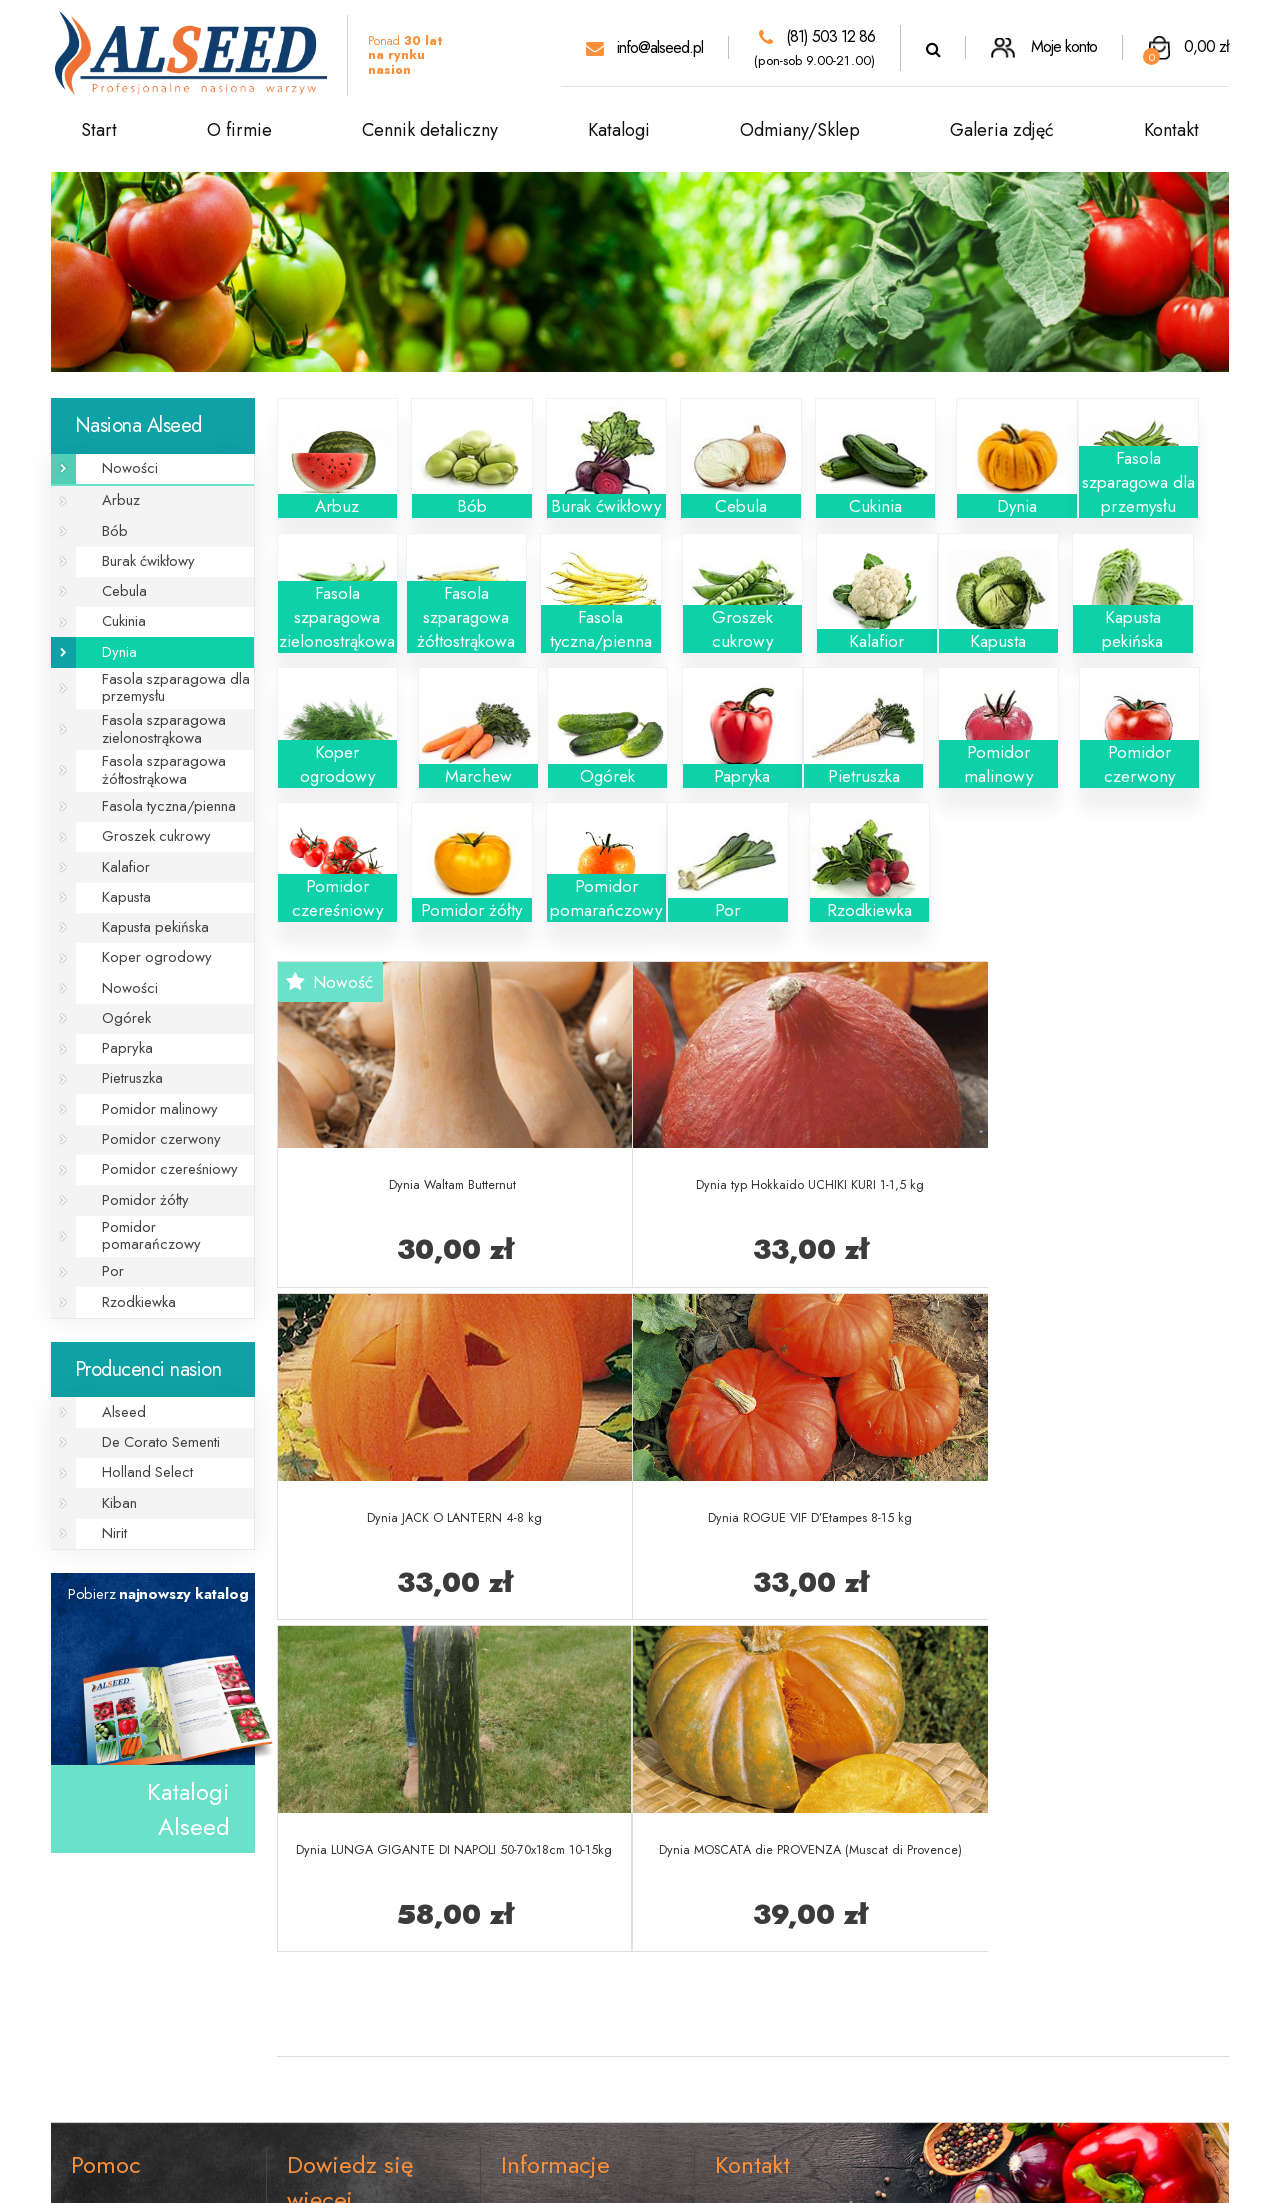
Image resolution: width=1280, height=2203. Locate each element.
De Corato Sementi (150, 1343)
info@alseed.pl (644, 47)
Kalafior (118, 826)
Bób (108, 523)
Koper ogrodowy (143, 908)
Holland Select (138, 1371)
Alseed (116, 1316)
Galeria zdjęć (1002, 130)
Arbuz (113, 496)
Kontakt (1171, 130)
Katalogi (619, 130)
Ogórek (118, 963)
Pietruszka (124, 1018)
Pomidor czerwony (149, 1072)
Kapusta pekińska (144, 881)
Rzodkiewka (130, 1209)
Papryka (119, 990)
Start (99, 130)
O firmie (239, 130)
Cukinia (118, 605)
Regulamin (105, 1901)
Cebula (117, 578)
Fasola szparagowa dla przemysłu (161, 665)
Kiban (112, 1398)
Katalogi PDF (331, 2032)
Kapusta (118, 854)
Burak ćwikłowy (139, 550)
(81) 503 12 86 (817, 36)
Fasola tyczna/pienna (156, 772)
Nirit (108, 1425)
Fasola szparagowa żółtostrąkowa (150, 739)
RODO (95, 1965)
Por (106, 1181)
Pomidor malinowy (149, 1045)
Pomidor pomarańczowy (165, 1154)
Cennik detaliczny (430, 130)
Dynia (112, 632)
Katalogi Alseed (188, 1700)
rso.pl (821, 2177)
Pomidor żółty (135, 1127)
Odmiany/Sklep (800, 130)
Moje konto (1044, 46)
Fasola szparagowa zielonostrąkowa (150, 702)
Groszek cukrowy (145, 799)
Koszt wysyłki (545, 1901)
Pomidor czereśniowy (156, 1099)
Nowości (121, 466)
